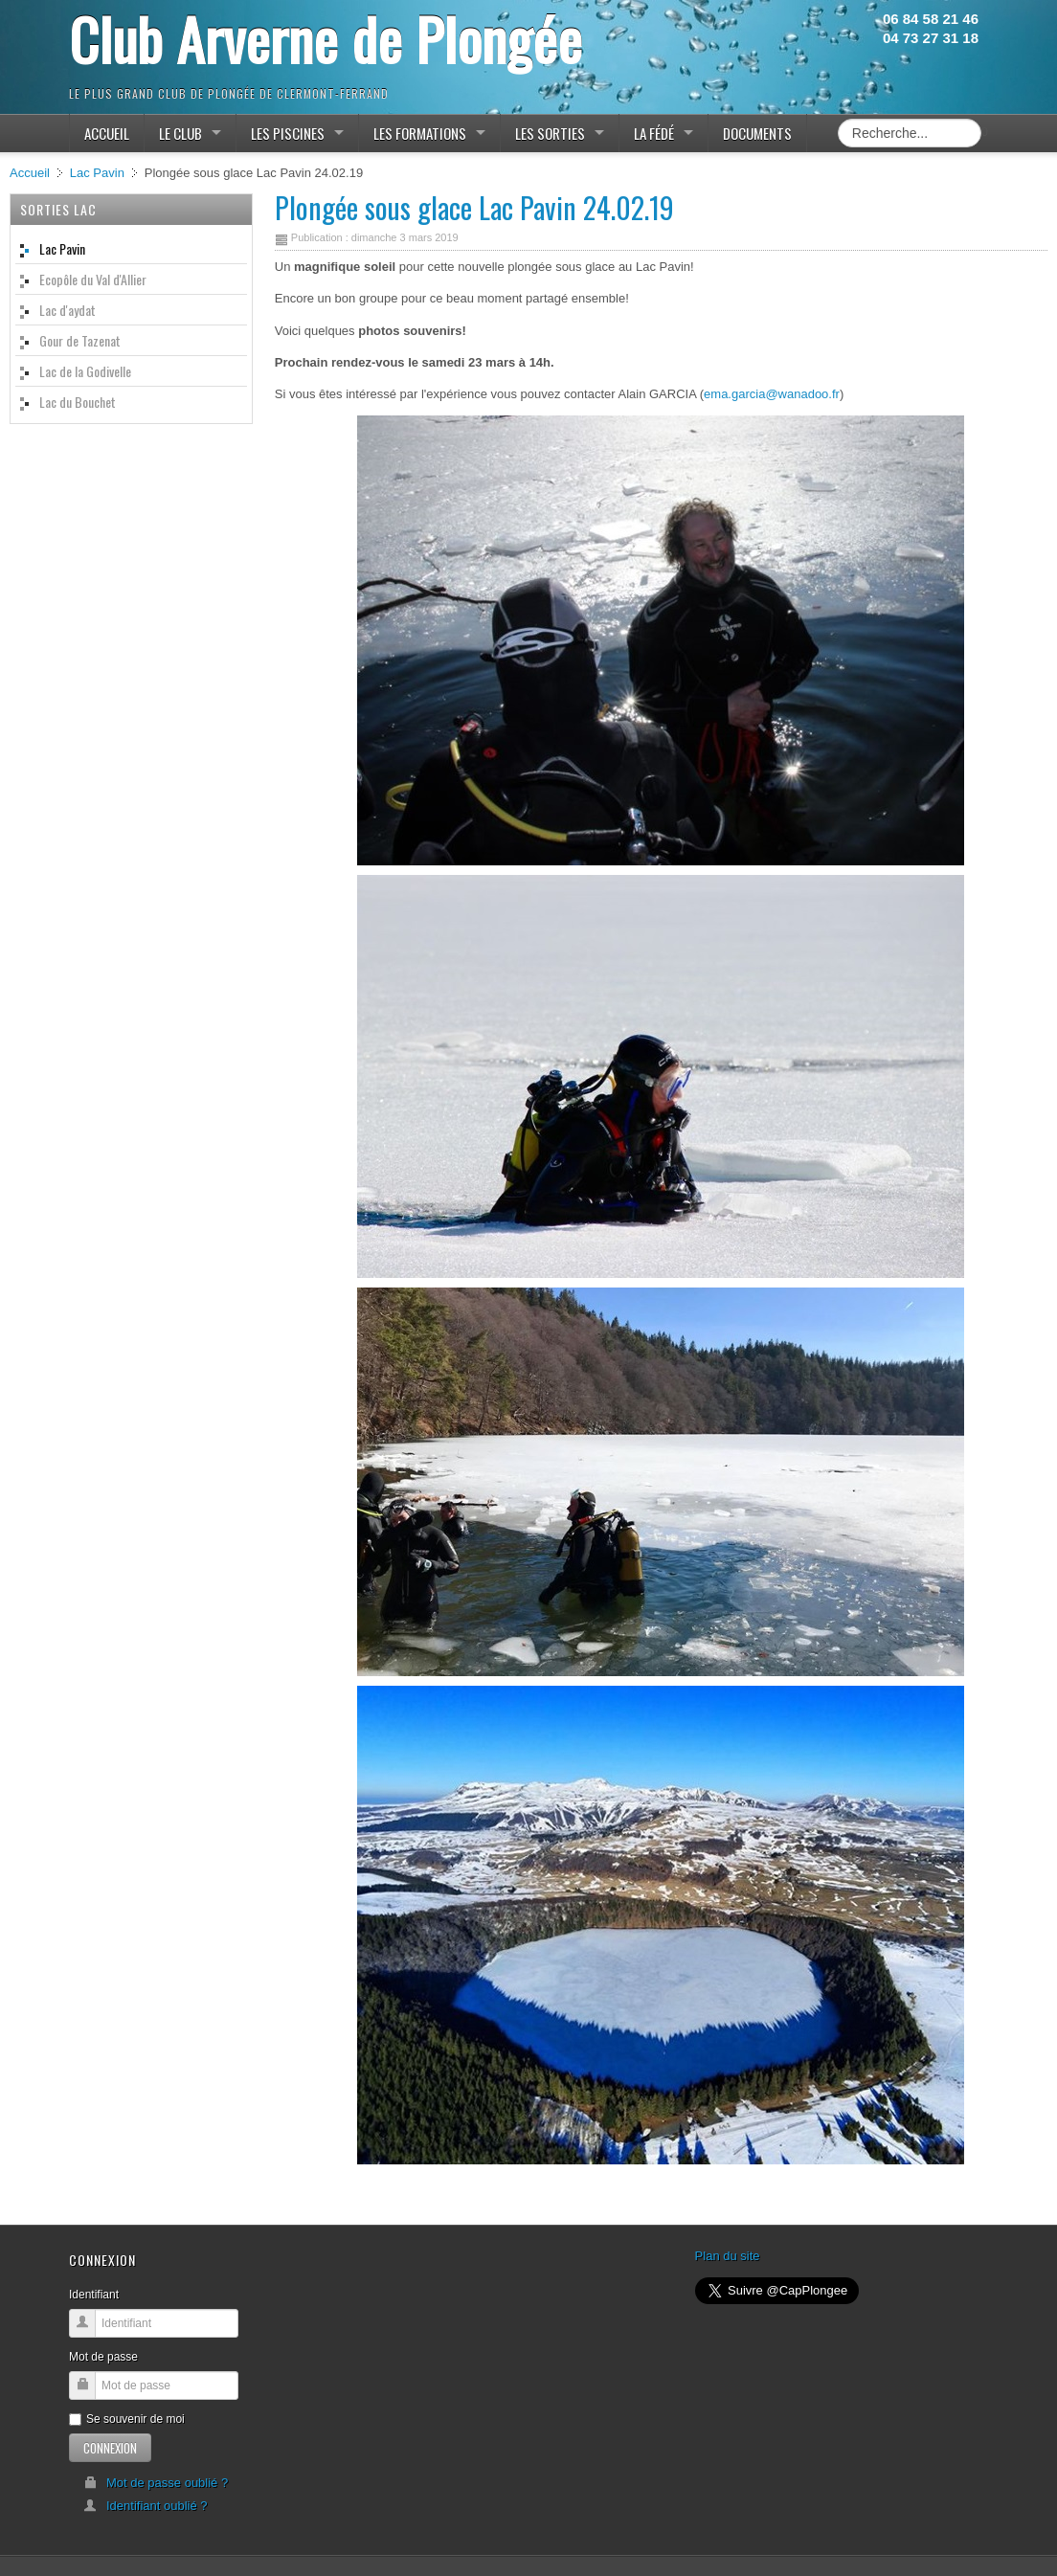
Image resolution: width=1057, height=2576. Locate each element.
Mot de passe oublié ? (155, 2482)
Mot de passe (103, 2356)
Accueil (30, 173)
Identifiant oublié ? (145, 2505)
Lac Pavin (97, 173)
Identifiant (94, 2294)
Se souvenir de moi (127, 2419)
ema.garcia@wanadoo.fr (772, 394)
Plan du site (727, 2256)
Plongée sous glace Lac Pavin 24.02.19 (474, 207)
